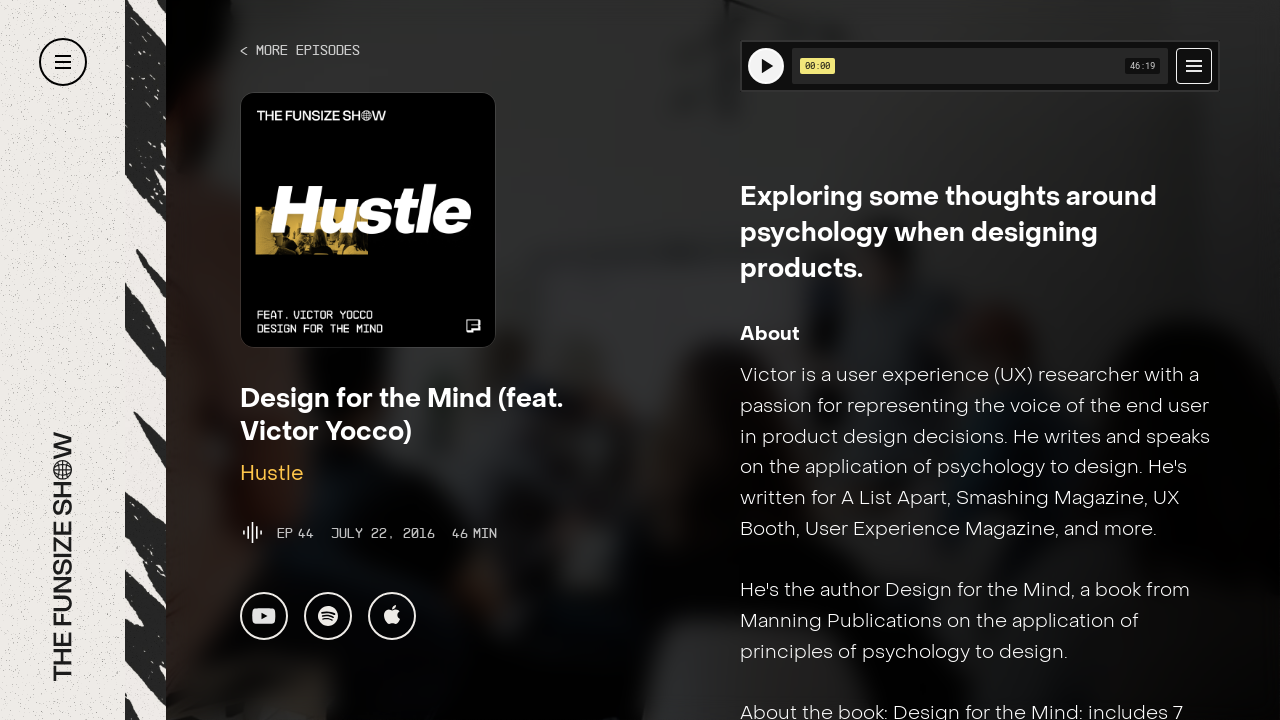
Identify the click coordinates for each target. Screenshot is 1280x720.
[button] (63, 62)
